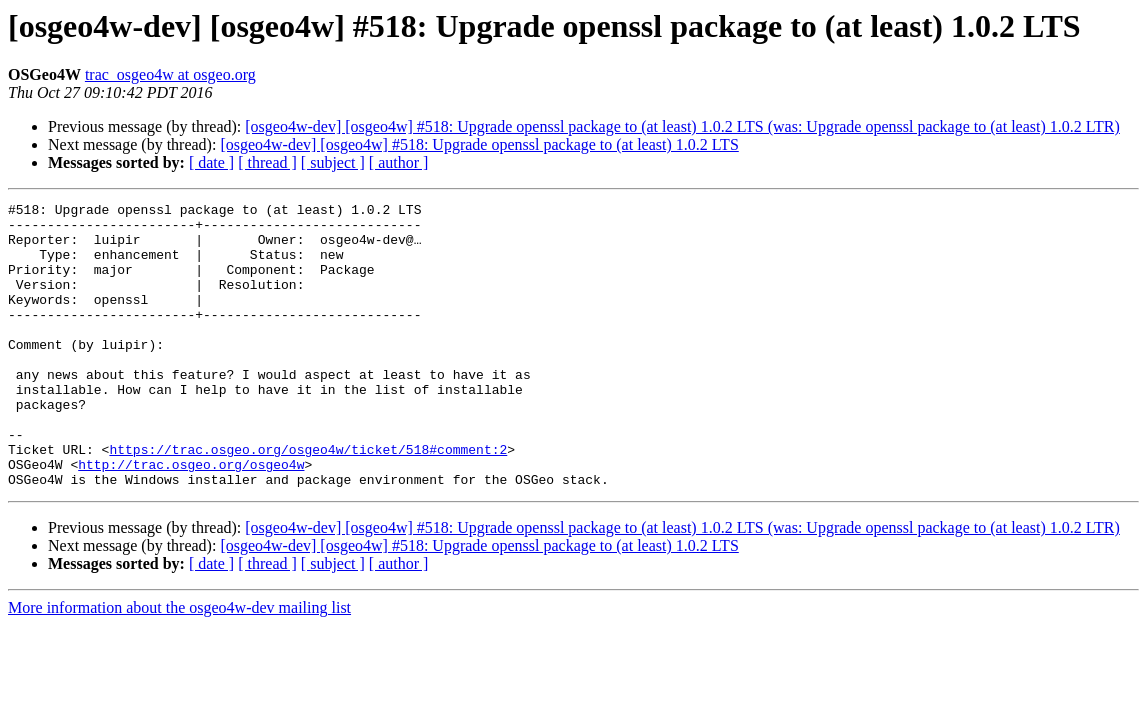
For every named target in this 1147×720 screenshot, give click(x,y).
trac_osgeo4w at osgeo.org (170, 74)
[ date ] (211, 162)
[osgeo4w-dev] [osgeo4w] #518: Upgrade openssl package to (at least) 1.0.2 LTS (479, 144)
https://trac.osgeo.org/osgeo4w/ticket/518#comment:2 (308, 500)
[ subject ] (333, 162)
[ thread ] (267, 162)
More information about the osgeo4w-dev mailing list (179, 664)
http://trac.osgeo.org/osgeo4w (191, 518)
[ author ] (399, 162)
